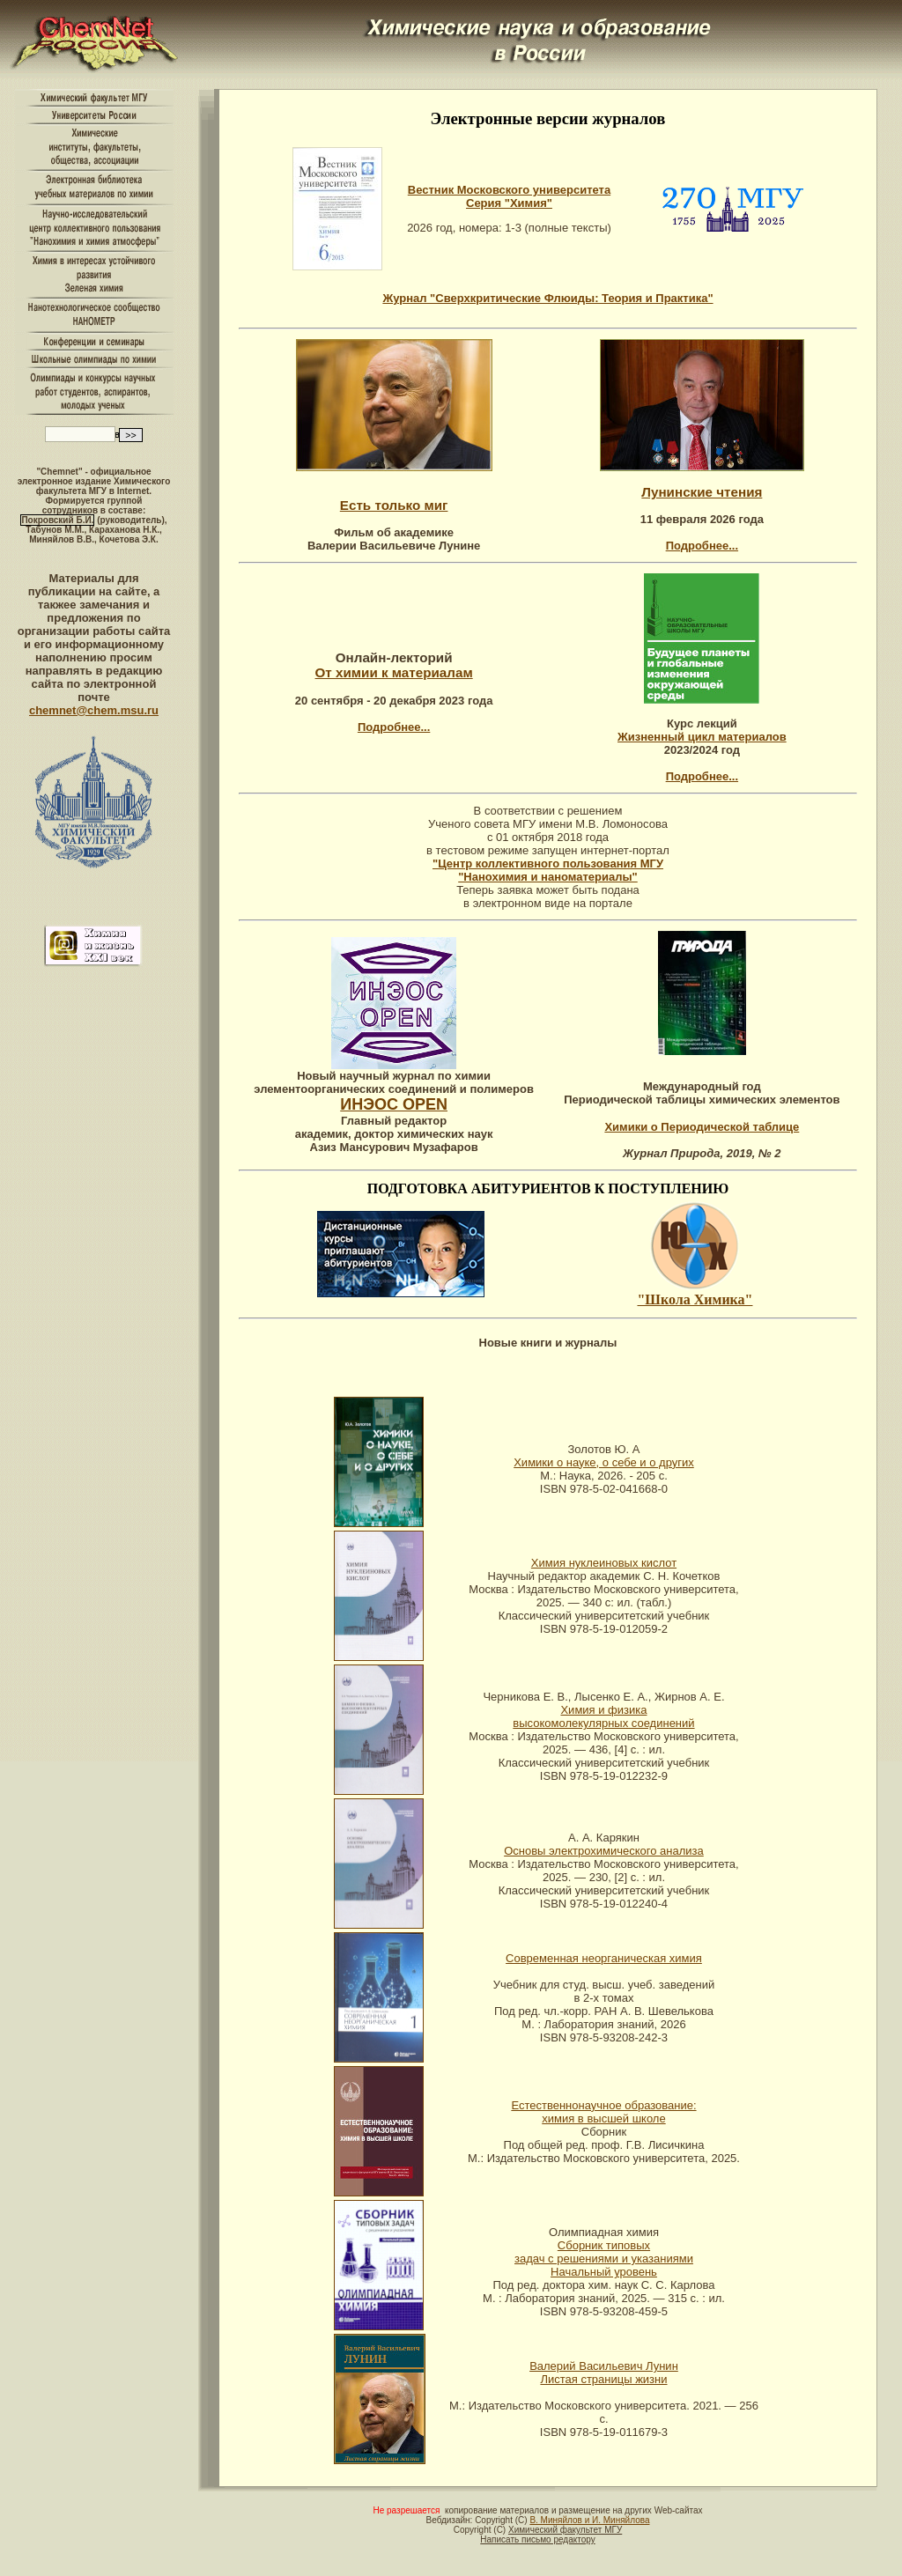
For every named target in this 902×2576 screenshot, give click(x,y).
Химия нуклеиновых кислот (603, 1562)
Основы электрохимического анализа (604, 1850)
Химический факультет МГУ (565, 2530)
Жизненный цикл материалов (702, 736)
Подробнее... (702, 545)
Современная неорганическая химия (604, 1958)
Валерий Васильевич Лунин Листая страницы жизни (603, 2372)
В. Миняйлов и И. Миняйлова (589, 2520)
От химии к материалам (394, 672)
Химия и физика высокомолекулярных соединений (603, 1716)
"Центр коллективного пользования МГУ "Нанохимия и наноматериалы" (548, 870)
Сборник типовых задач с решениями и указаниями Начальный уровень (603, 2258)
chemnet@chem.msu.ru (94, 710)
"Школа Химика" (694, 1299)
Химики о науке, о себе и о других (604, 1462)
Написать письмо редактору (537, 2539)
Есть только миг (394, 505)
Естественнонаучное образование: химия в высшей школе (603, 2112)
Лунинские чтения (701, 491)
